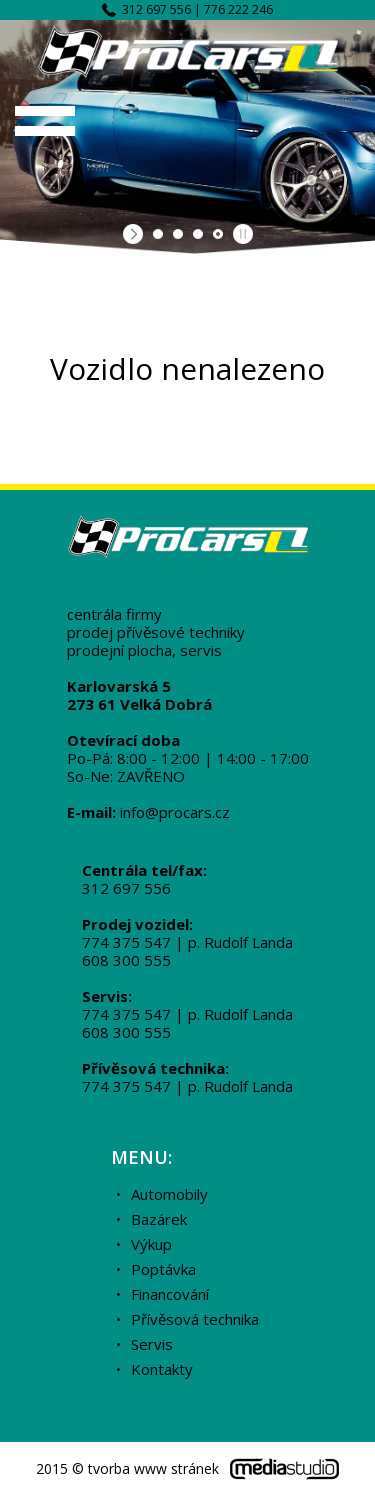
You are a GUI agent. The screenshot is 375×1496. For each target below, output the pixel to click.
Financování (170, 1294)
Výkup (151, 1244)
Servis (152, 1344)
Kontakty (162, 1369)
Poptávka (163, 1269)
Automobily (169, 1194)
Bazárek (159, 1219)
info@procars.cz (175, 812)
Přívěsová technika (195, 1319)
